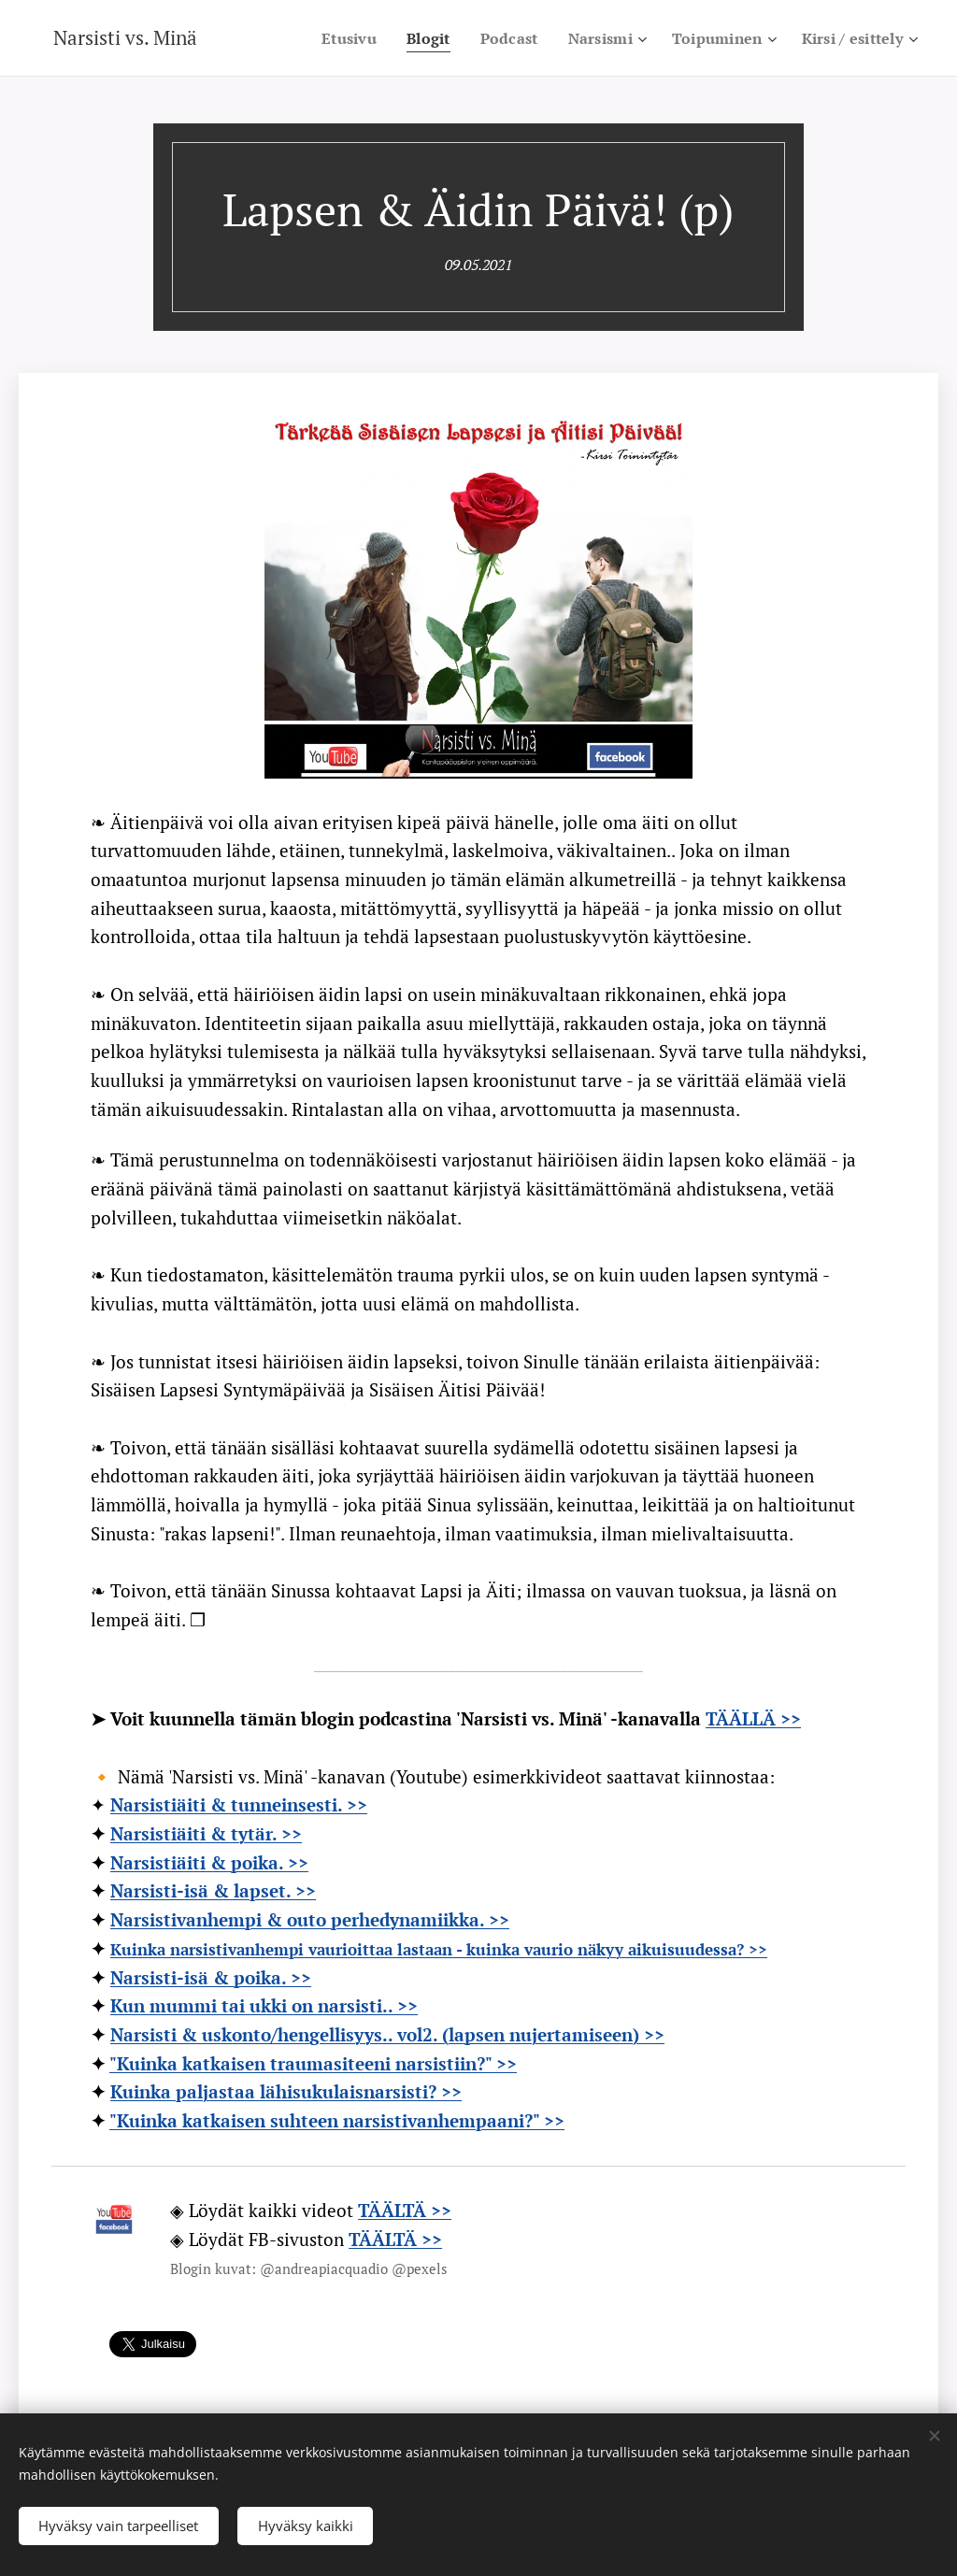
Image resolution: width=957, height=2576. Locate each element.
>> (554, 2120)
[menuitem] (399, 38)
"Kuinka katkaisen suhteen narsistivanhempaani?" (326, 2120)
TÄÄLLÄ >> (753, 1718)
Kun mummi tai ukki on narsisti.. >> (264, 2005)
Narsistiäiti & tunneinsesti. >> (238, 1804)
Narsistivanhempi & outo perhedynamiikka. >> (309, 1919)
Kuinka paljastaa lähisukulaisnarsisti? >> (286, 2091)
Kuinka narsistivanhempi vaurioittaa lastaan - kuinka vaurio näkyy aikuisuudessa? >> (438, 1949)
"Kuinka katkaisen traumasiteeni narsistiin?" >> (313, 2063)
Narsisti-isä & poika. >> (210, 1977)
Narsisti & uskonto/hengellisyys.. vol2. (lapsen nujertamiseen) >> (387, 2034)
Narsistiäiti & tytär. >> (206, 1833)
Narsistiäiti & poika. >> (209, 1862)
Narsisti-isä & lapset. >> (213, 1890)
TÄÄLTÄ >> (395, 2239)
